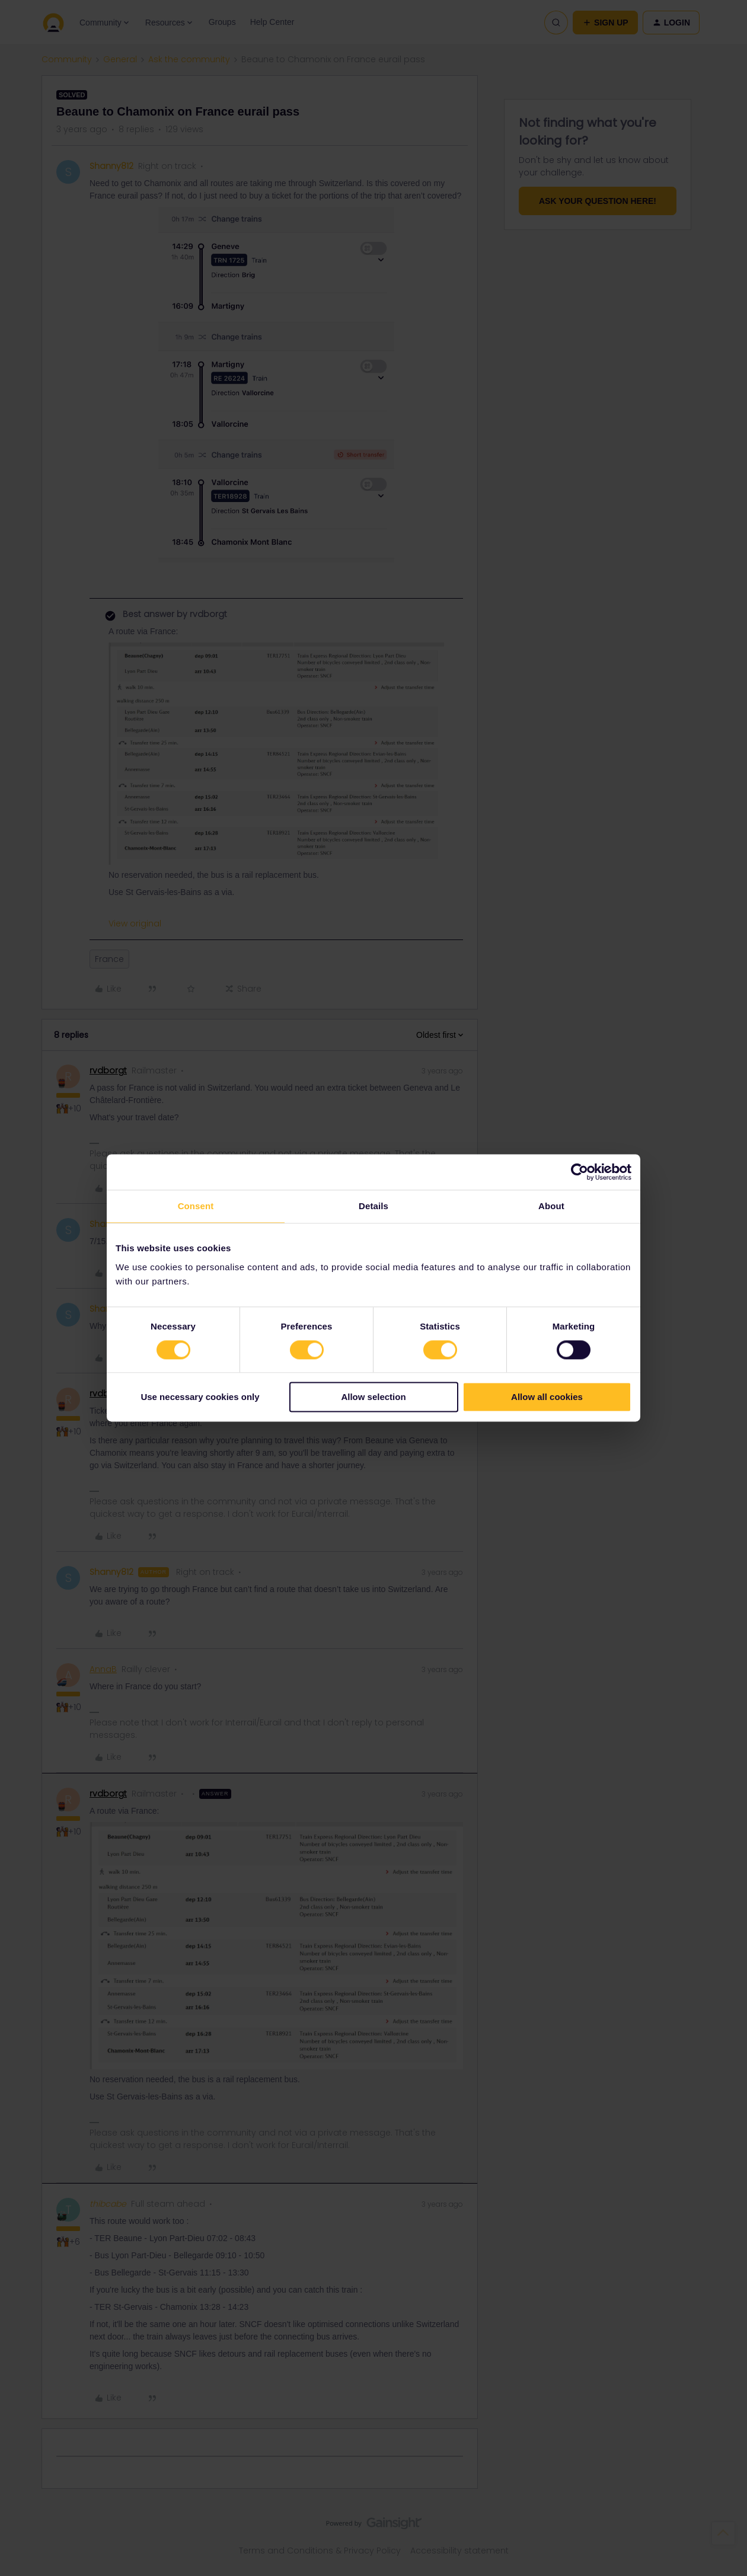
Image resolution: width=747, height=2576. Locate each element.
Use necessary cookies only (200, 1397)
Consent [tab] (196, 1206)
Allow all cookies (547, 1397)
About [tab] (551, 1206)
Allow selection (373, 1397)
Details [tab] (373, 1206)
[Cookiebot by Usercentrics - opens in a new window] (579, 1172)
